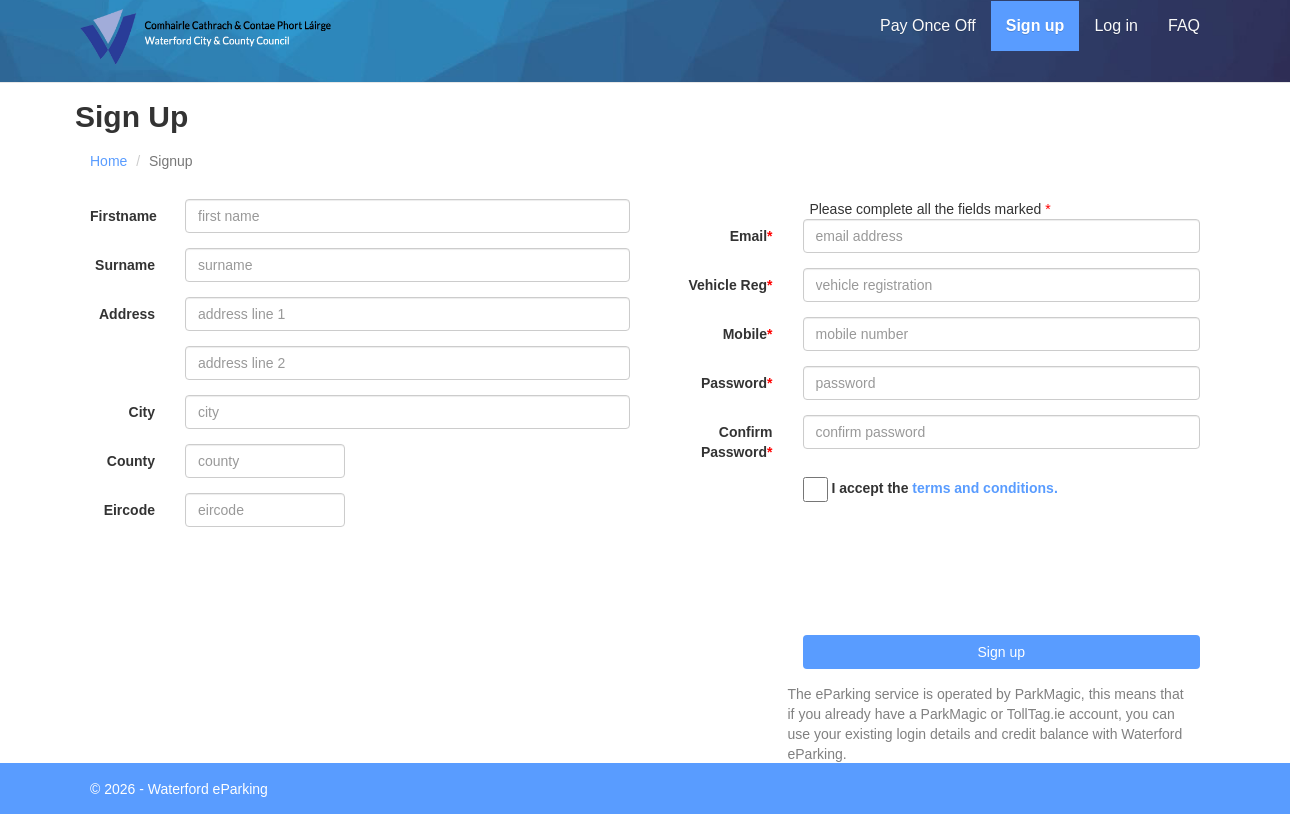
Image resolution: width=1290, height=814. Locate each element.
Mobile (745, 334)
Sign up (1035, 25)
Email (748, 236)
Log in (1116, 25)
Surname (125, 265)
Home (108, 161)
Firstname (123, 216)
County (131, 461)
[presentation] (955, 561)
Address (127, 314)
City (142, 412)
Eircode (129, 510)
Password (734, 383)
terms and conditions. (984, 488)
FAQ (1184, 25)
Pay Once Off (928, 25)
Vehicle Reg (727, 285)
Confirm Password (737, 442)
